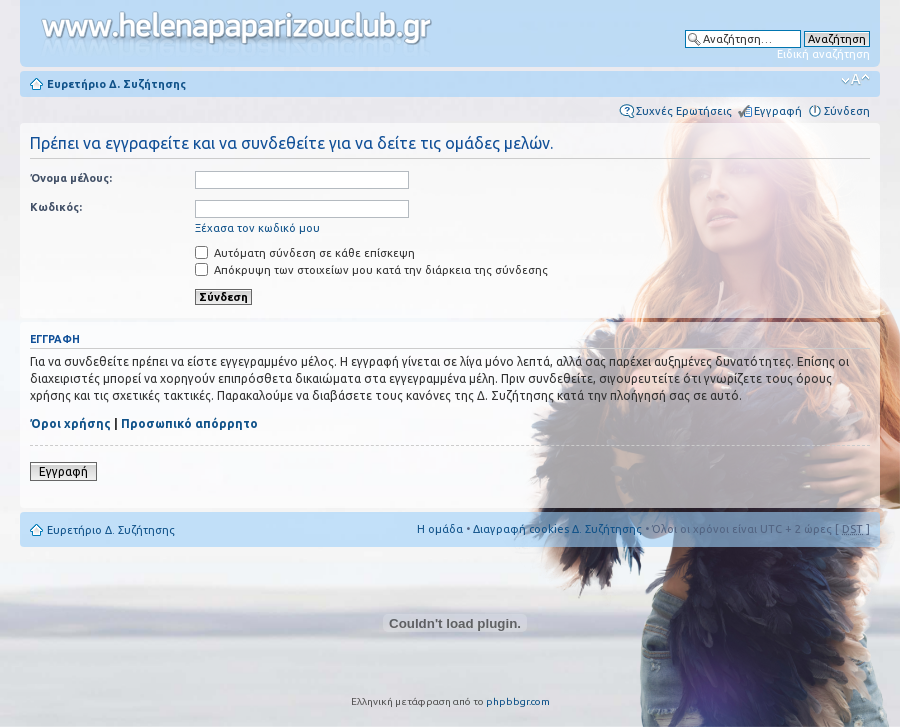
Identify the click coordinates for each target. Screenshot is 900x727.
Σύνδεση (847, 111)
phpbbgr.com (518, 701)
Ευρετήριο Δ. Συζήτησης (116, 84)
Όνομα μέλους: (71, 178)
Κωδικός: (56, 207)
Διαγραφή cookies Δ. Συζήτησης (557, 529)
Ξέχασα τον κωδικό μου (257, 228)
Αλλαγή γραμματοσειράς (855, 80)
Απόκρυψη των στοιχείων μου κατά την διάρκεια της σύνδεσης (371, 270)
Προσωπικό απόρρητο (189, 423)
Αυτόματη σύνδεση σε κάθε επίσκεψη (305, 253)
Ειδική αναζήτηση (823, 54)
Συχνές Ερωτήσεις (684, 111)
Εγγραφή (778, 111)
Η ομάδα (440, 529)
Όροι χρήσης (70, 423)
